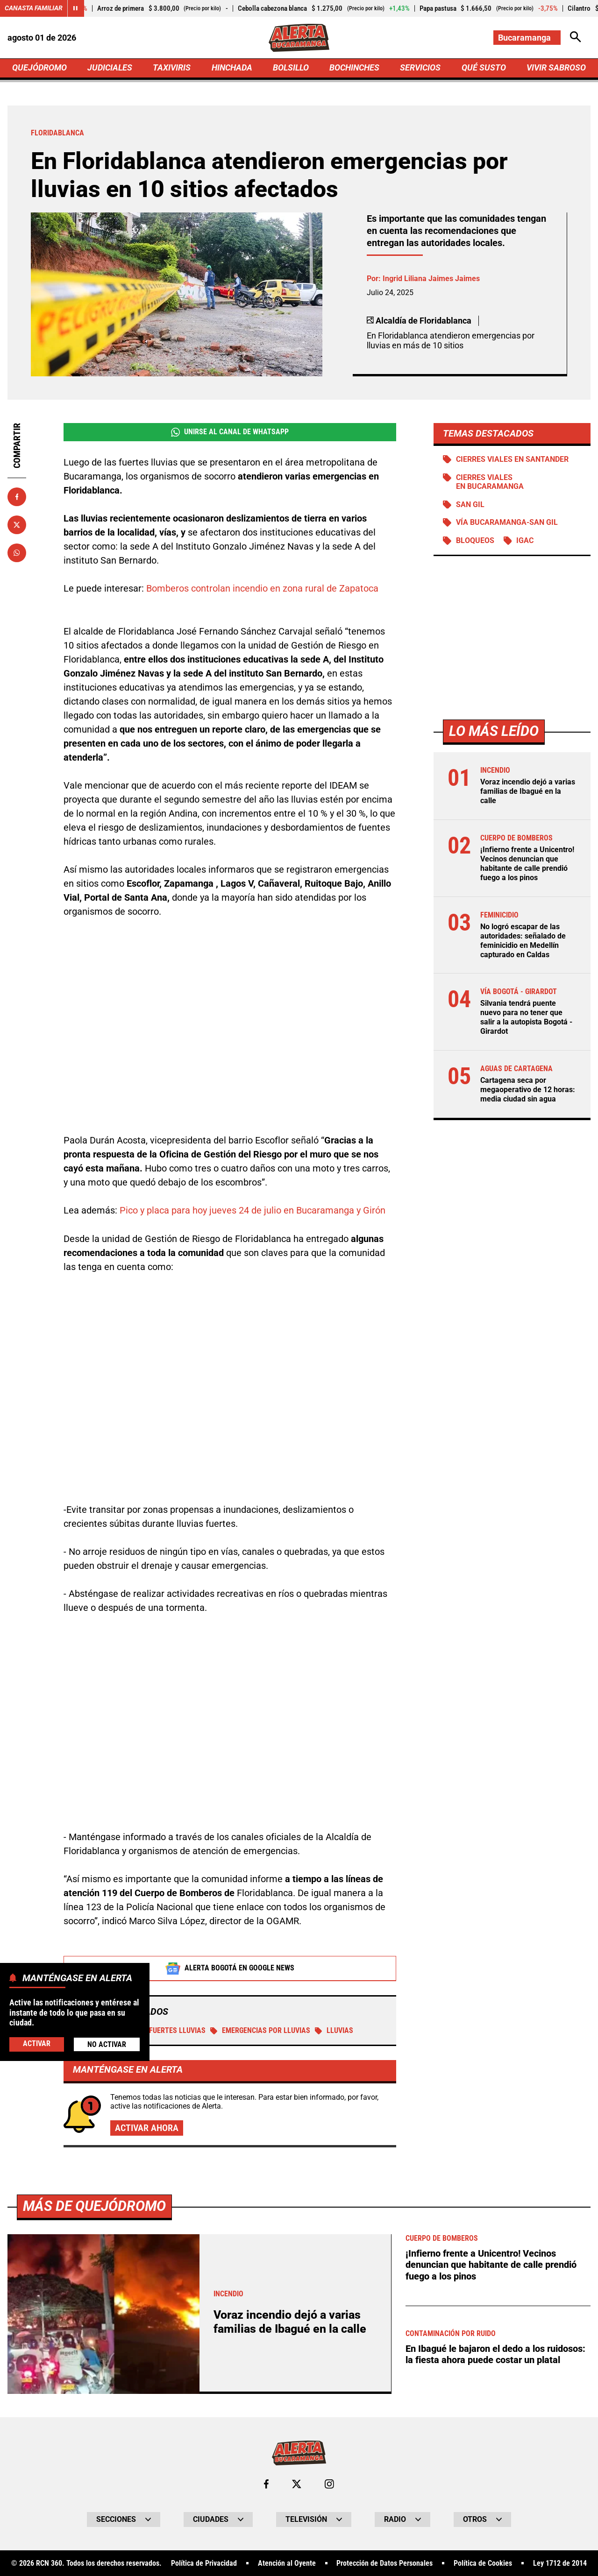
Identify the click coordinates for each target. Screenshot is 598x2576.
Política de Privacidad (204, 2564)
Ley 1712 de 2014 (560, 2564)
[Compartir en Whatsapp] (16, 553)
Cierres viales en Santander (512, 460)
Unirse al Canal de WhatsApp (230, 433)
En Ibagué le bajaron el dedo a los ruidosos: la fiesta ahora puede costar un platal (495, 2354)
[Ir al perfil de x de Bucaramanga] (296, 2484)
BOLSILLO (291, 68)
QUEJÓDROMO (39, 68)
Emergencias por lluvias (260, 2031)
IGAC (525, 542)
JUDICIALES (109, 68)
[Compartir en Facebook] (16, 497)
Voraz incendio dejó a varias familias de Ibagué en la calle (527, 792)
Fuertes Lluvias (171, 2031)
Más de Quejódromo (94, 2206)
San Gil (470, 505)
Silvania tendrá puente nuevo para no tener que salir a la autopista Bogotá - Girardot (526, 1015)
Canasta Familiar (34, 8)
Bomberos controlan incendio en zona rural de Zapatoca (262, 589)
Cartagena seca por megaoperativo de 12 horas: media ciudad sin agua (527, 1085)
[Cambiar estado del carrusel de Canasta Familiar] (75, 8)
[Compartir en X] (16, 525)
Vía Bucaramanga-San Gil (507, 524)
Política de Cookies (483, 2564)
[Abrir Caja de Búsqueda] (575, 37)
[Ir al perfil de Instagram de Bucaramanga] (329, 2484)
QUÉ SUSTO (484, 68)
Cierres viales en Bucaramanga (490, 483)
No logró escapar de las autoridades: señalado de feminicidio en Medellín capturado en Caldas (523, 939)
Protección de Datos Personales (384, 2564)
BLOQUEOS (475, 542)
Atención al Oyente (287, 2564)
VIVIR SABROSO (556, 68)
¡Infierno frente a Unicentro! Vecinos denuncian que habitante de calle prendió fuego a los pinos (527, 864)
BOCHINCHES (354, 68)
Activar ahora (146, 2128)
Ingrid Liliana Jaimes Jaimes (431, 279)
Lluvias (334, 2031)
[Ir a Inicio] (299, 38)
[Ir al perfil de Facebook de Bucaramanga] (266, 2484)
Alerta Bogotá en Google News (230, 1968)
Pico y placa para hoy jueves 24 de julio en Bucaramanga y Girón (252, 1210)
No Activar (106, 2044)
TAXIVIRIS (172, 68)
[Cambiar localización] (527, 37)
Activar (36, 2044)
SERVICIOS (420, 68)
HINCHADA (232, 68)
